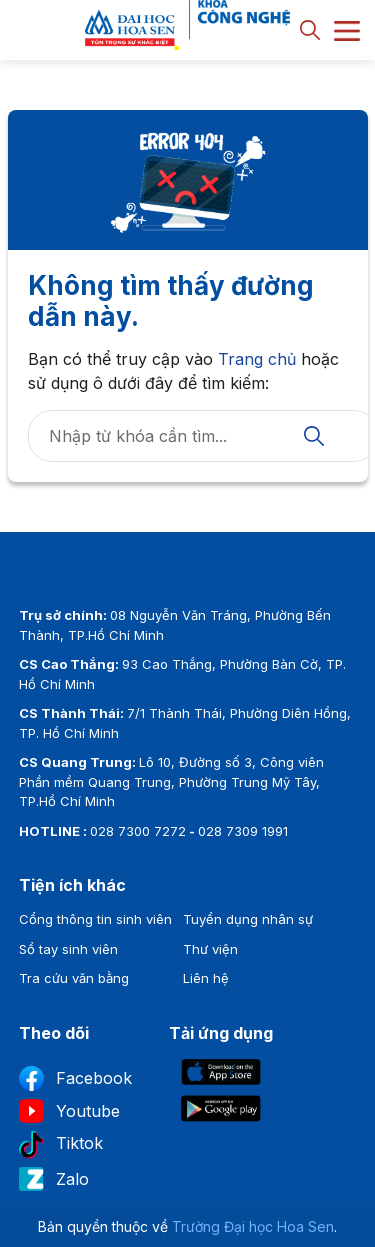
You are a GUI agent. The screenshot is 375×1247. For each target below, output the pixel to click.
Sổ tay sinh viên (68, 949)
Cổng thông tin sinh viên (95, 919)
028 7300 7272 (138, 831)
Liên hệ (206, 978)
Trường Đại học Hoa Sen (253, 1226)
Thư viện (210, 949)
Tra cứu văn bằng (74, 978)
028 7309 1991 (243, 831)
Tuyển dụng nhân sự (248, 919)
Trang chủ (257, 359)
